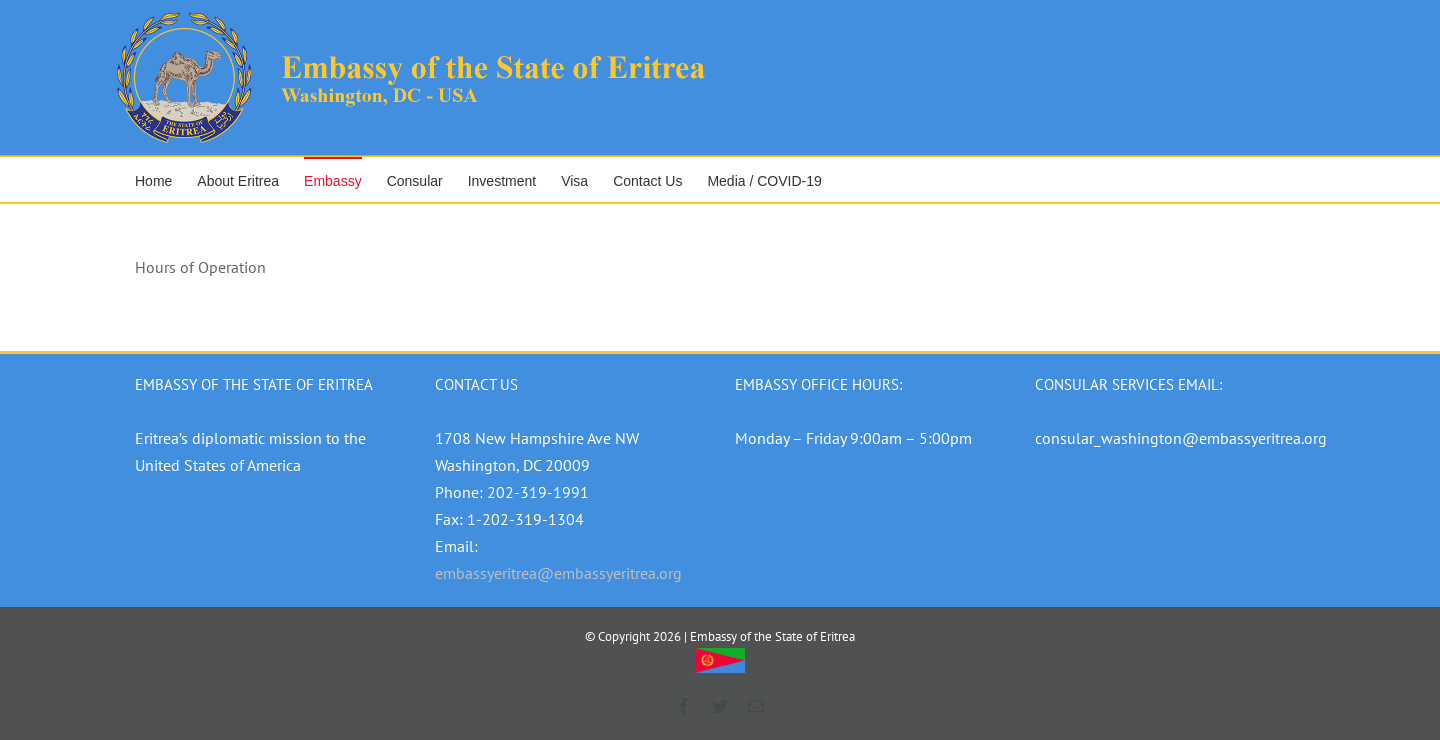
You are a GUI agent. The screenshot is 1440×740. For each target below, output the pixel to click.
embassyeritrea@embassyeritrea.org (558, 573)
